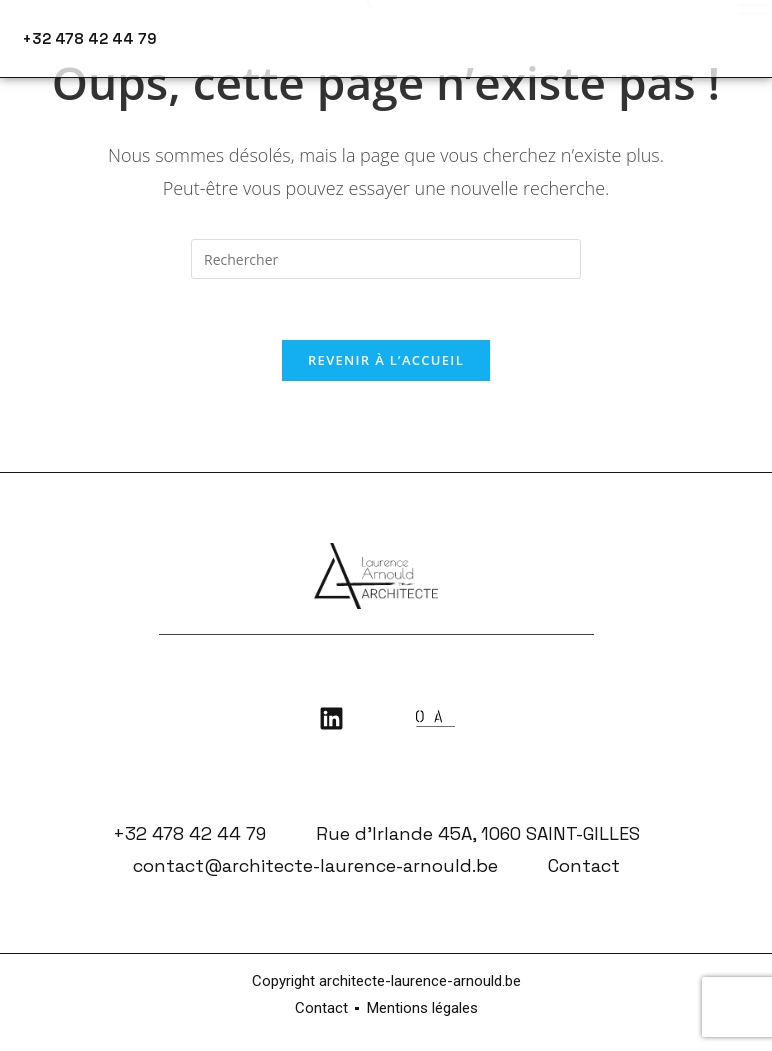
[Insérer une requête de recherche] (386, 259)
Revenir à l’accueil (386, 360)
